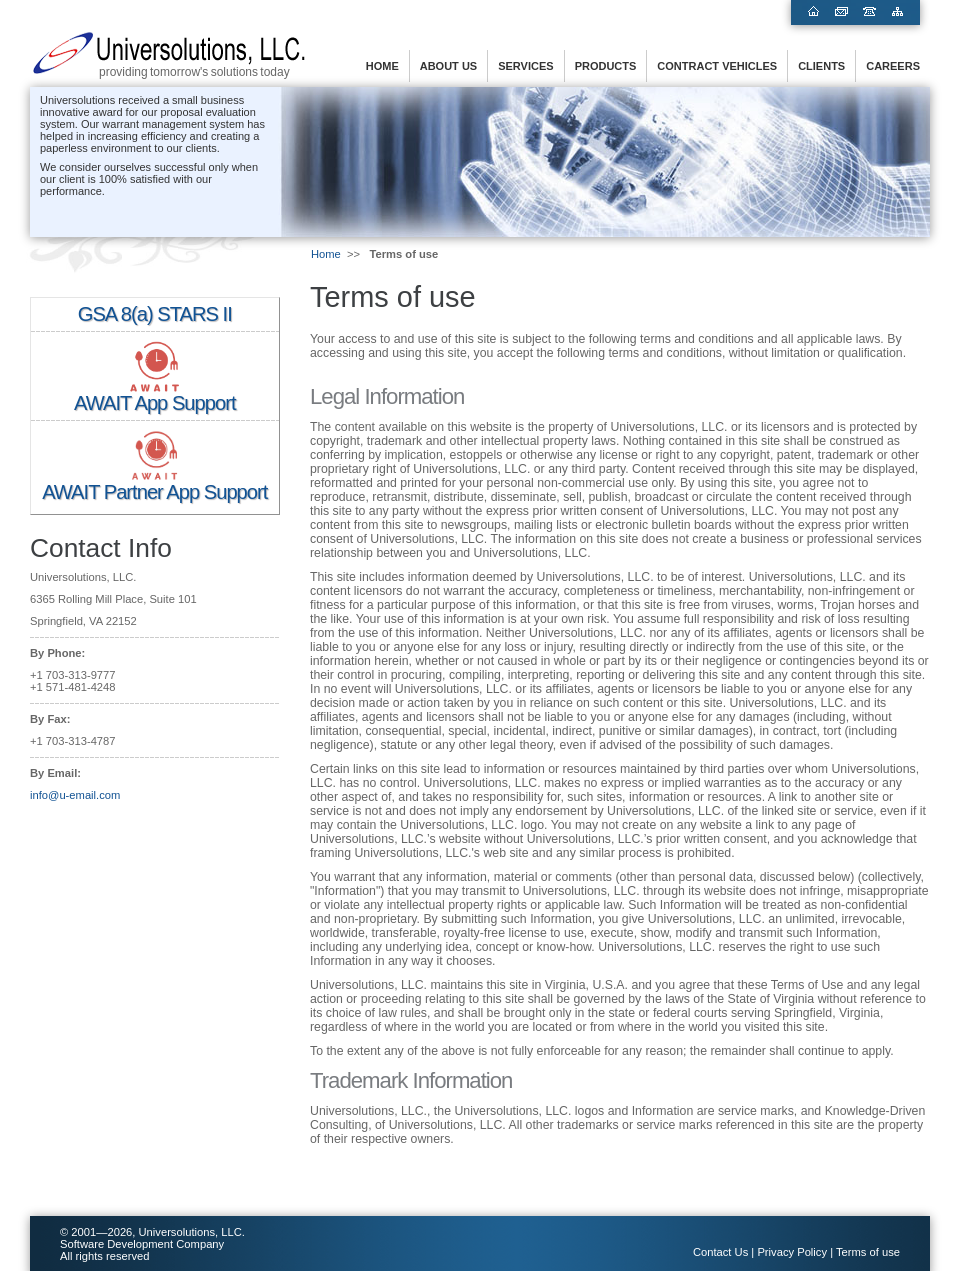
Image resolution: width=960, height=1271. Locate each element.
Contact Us (720, 1252)
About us (448, 66)
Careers (893, 66)
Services (525, 66)
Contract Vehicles (717, 66)
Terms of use (868, 1252)
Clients (821, 66)
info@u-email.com (75, 795)
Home (382, 66)
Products (606, 66)
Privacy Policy (792, 1252)
